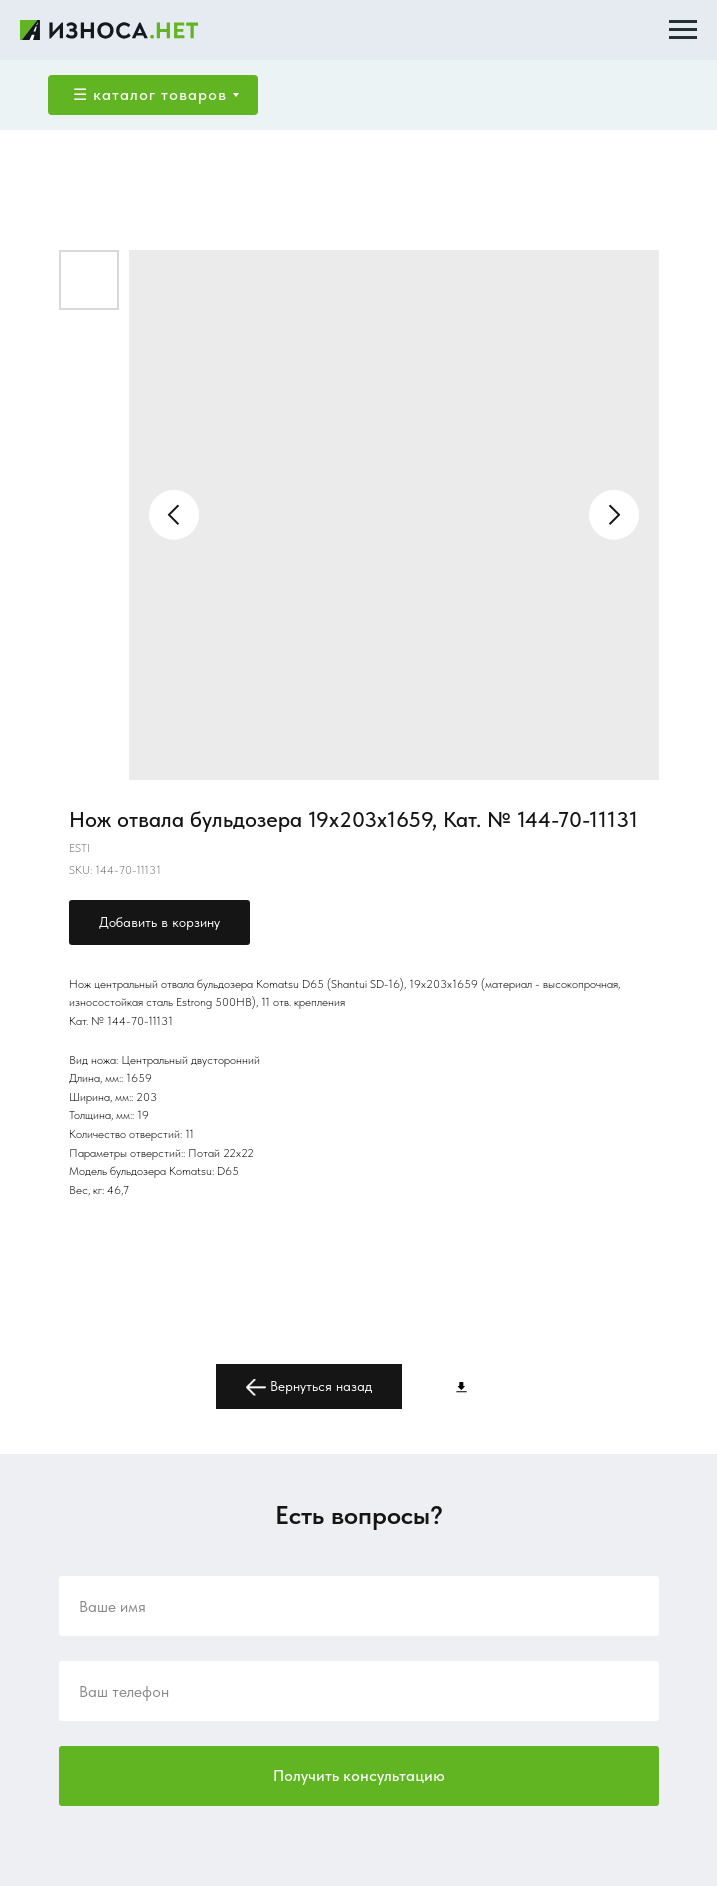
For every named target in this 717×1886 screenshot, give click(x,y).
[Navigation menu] (683, 30)
